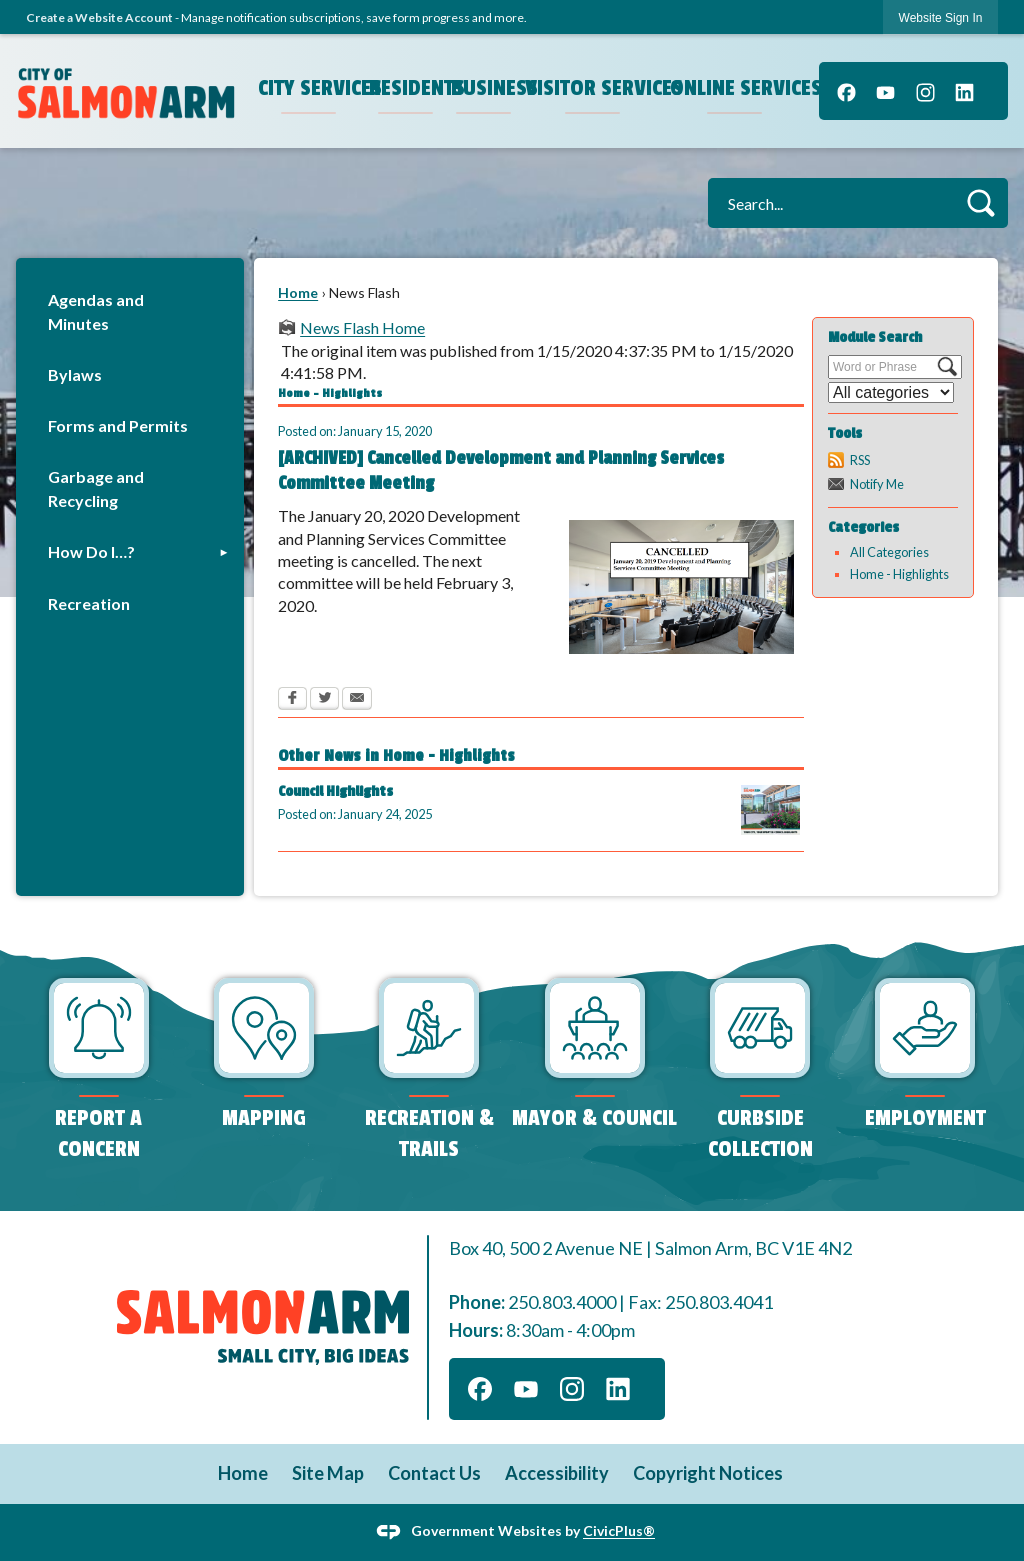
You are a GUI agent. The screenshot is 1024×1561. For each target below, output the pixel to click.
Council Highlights (335, 791)
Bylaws (75, 374)
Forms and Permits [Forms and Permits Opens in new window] (118, 425)
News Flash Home (362, 327)
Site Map (328, 1473)
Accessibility (557, 1473)
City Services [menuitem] (311, 88)
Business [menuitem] (485, 88)
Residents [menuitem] (408, 88)
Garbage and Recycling (96, 488)
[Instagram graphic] (925, 91)
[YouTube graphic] (885, 91)
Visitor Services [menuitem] (595, 88)
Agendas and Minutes (96, 311)
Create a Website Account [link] (99, 17)
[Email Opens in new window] (357, 700)
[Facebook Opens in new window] (292, 700)
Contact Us (434, 1473)
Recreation (89, 603)
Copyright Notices (708, 1473)
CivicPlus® (619, 1530)
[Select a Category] (891, 392)
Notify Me (877, 484)
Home (298, 292)
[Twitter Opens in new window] (324, 700)
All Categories (889, 552)
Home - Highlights (899, 574)
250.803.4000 (562, 1302)
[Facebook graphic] (846, 91)
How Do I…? (91, 551)
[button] (980, 202)
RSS (860, 460)
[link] (941, 17)
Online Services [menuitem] (737, 88)
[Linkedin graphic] (964, 91)
